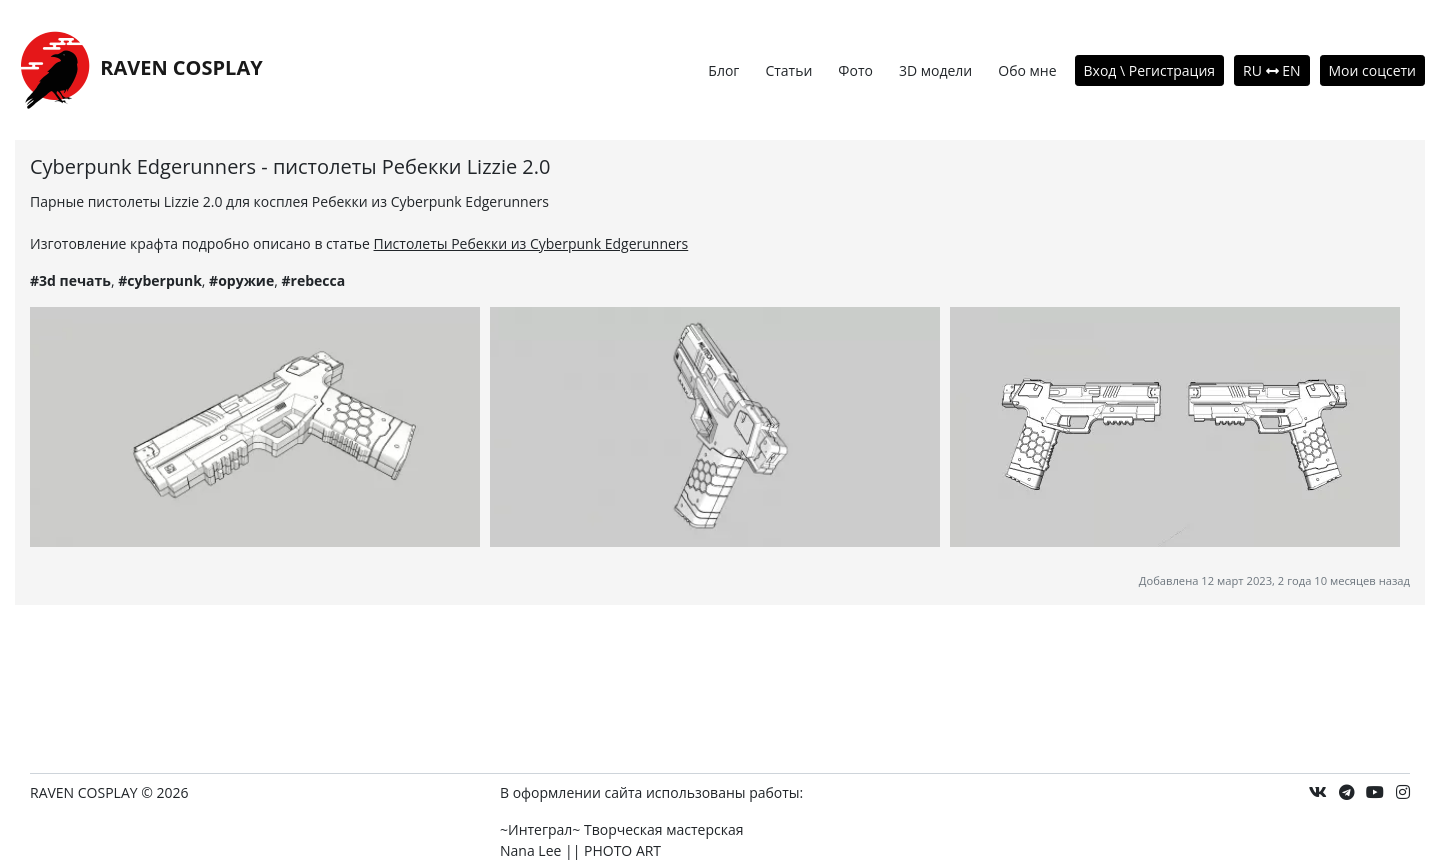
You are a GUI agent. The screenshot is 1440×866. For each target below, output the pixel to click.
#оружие (241, 280)
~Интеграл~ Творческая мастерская (621, 829)
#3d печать (70, 280)
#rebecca (313, 280)
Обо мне (1027, 70)
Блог (723, 70)
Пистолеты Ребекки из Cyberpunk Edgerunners (531, 243)
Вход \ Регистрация (1150, 70)
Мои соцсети (1373, 70)
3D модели (935, 70)
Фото (855, 70)
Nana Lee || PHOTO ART (580, 850)
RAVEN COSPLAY (139, 69)
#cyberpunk (160, 280)
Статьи (788, 70)
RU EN (1271, 70)
